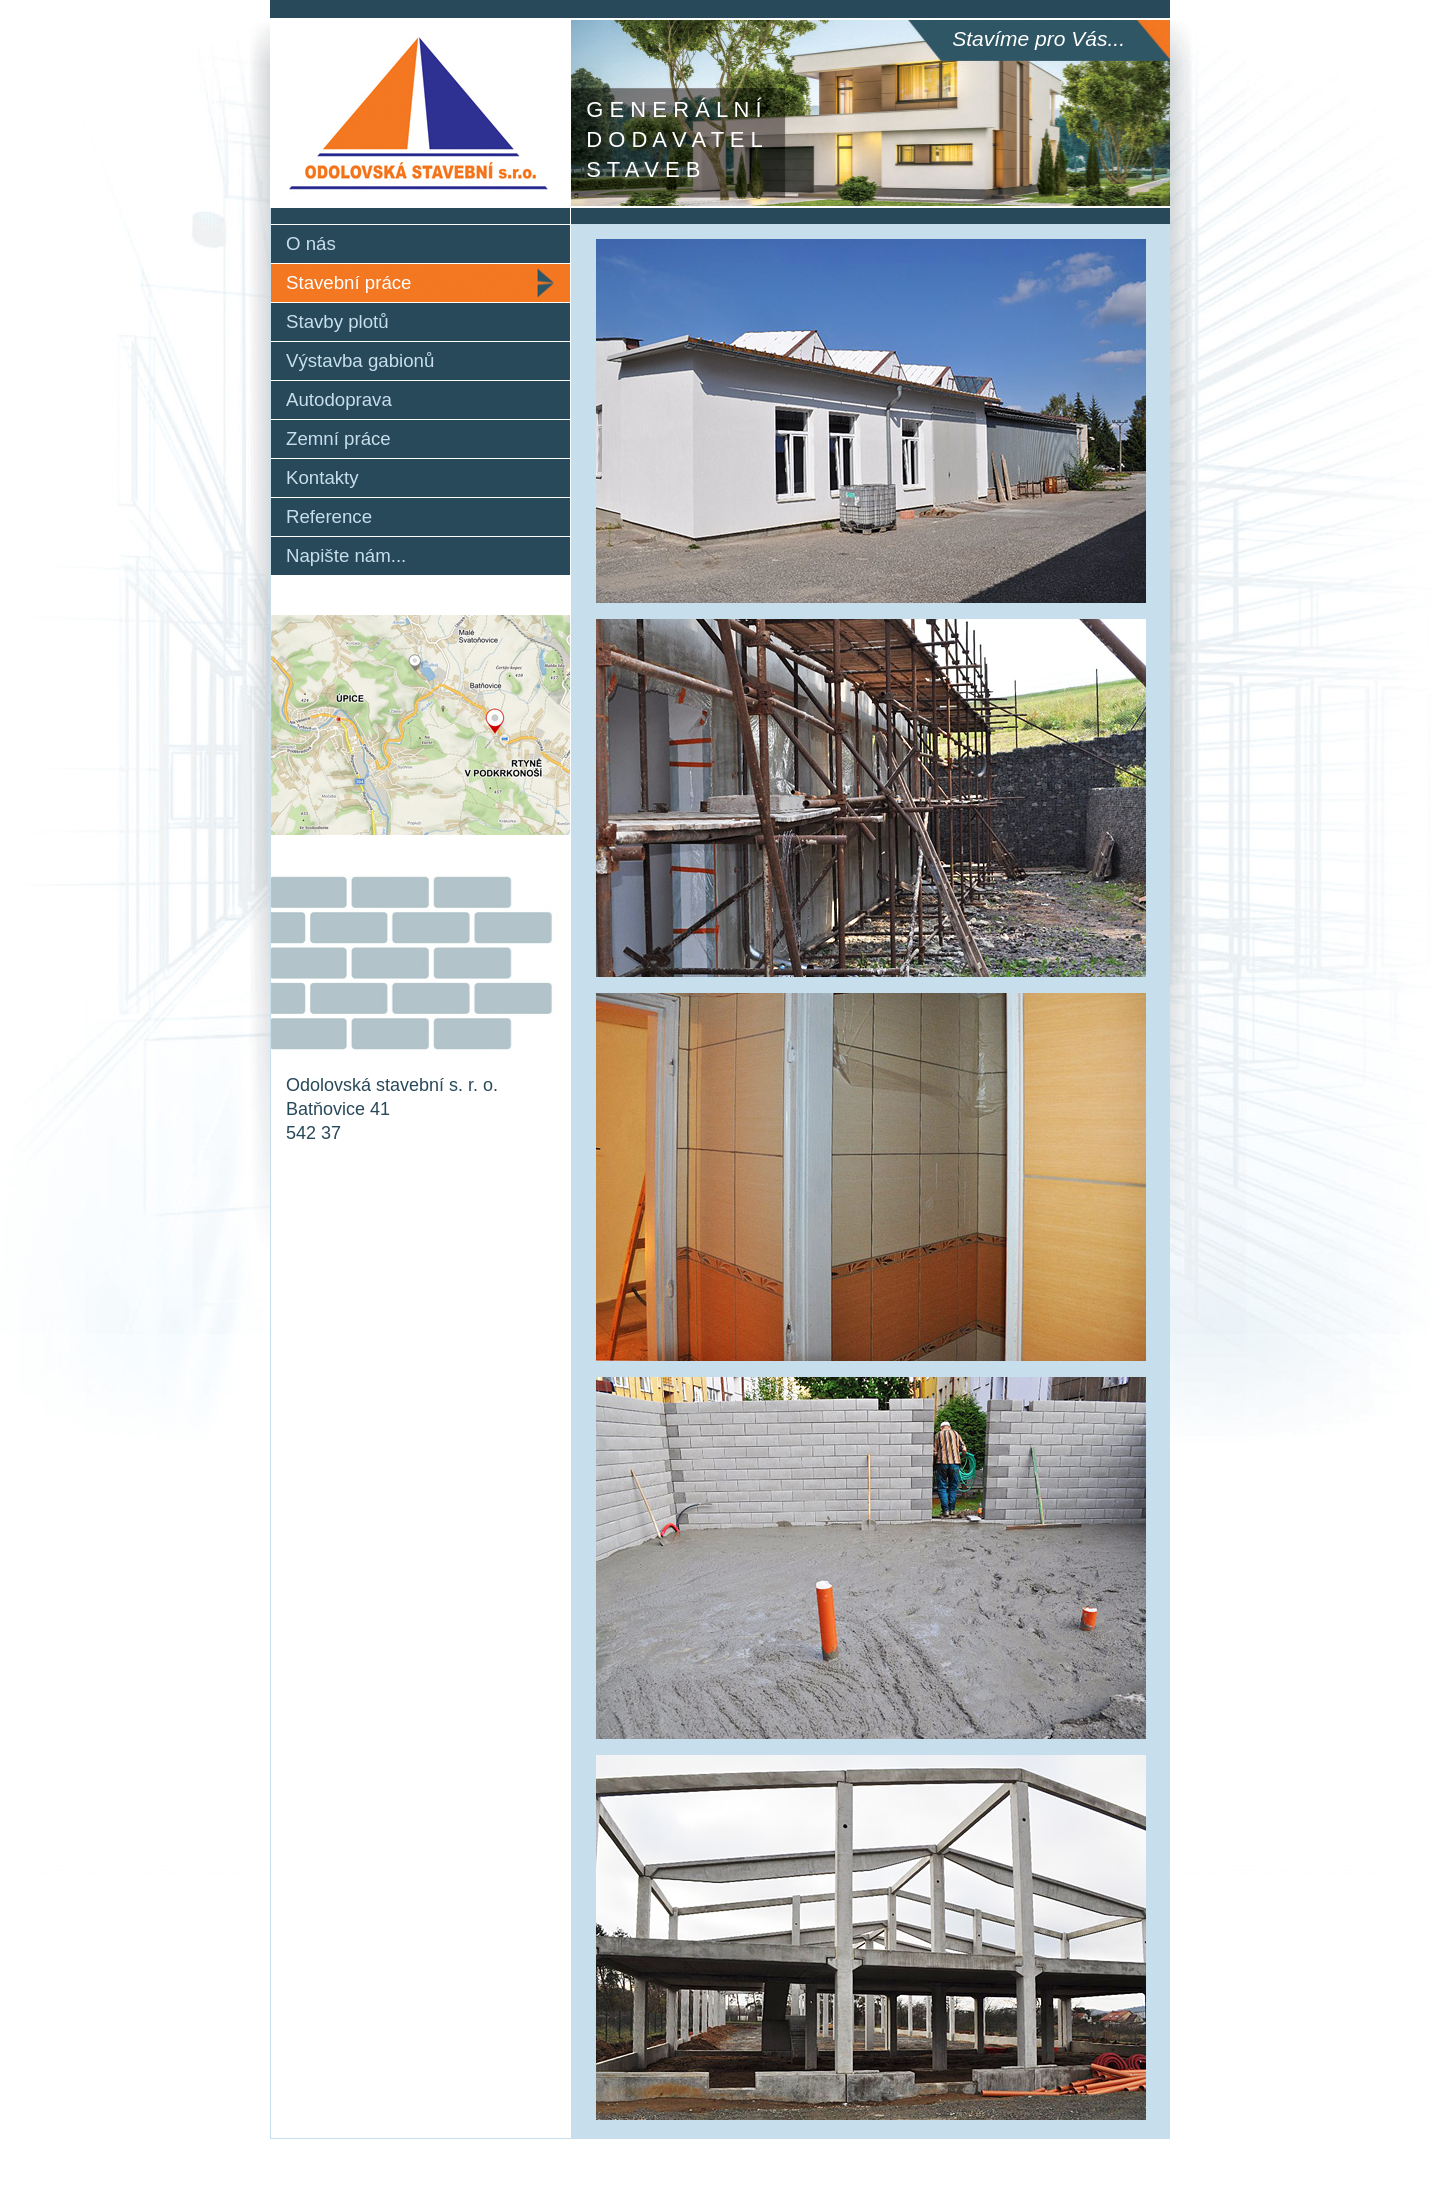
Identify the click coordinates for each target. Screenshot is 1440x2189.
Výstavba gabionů (360, 360)
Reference (329, 516)
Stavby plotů (337, 321)
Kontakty (322, 477)
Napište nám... (346, 555)
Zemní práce (338, 438)
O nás (311, 243)
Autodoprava (339, 399)
